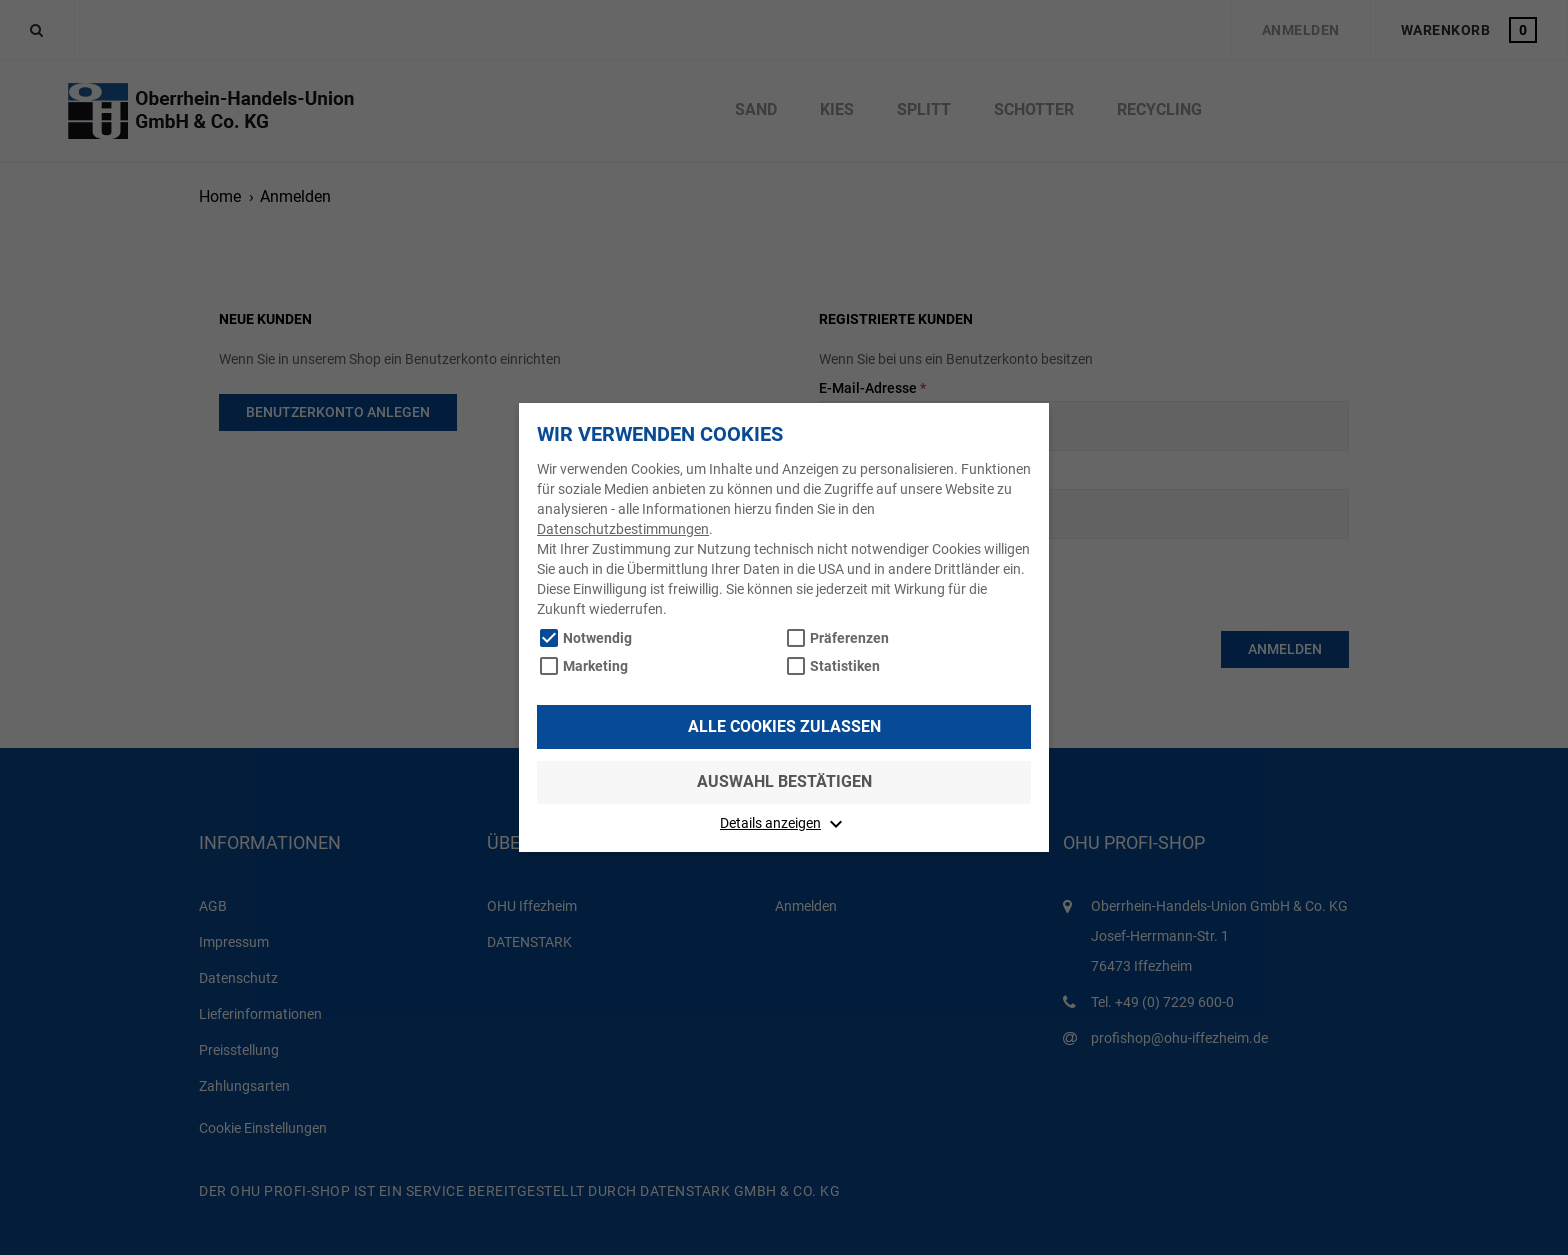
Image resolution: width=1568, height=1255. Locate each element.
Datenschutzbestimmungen (623, 529)
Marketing (595, 666)
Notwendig (597, 638)
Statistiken (845, 666)
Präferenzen (849, 638)
